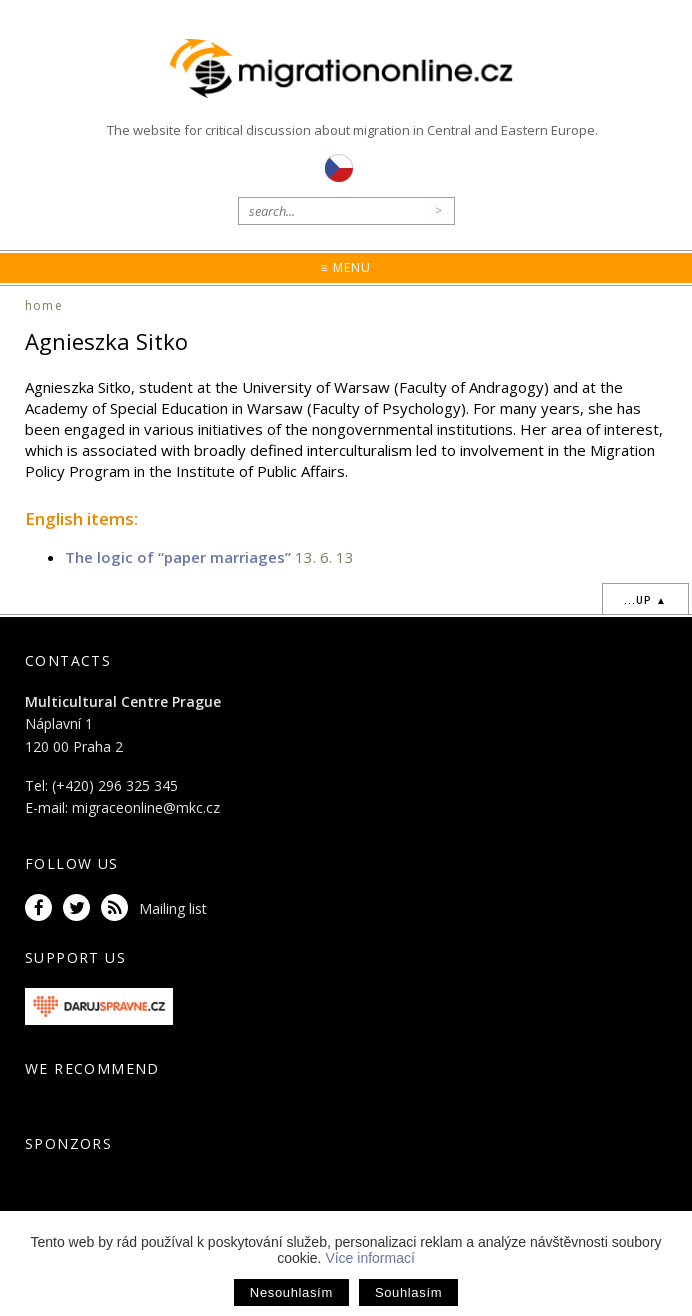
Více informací (369, 1258)
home (44, 305)
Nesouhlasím (291, 1292)
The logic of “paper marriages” (178, 557)
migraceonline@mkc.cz (146, 807)
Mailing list (173, 908)
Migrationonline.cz (346, 69)
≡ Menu (345, 267)
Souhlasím (408, 1292)
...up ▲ (645, 600)
